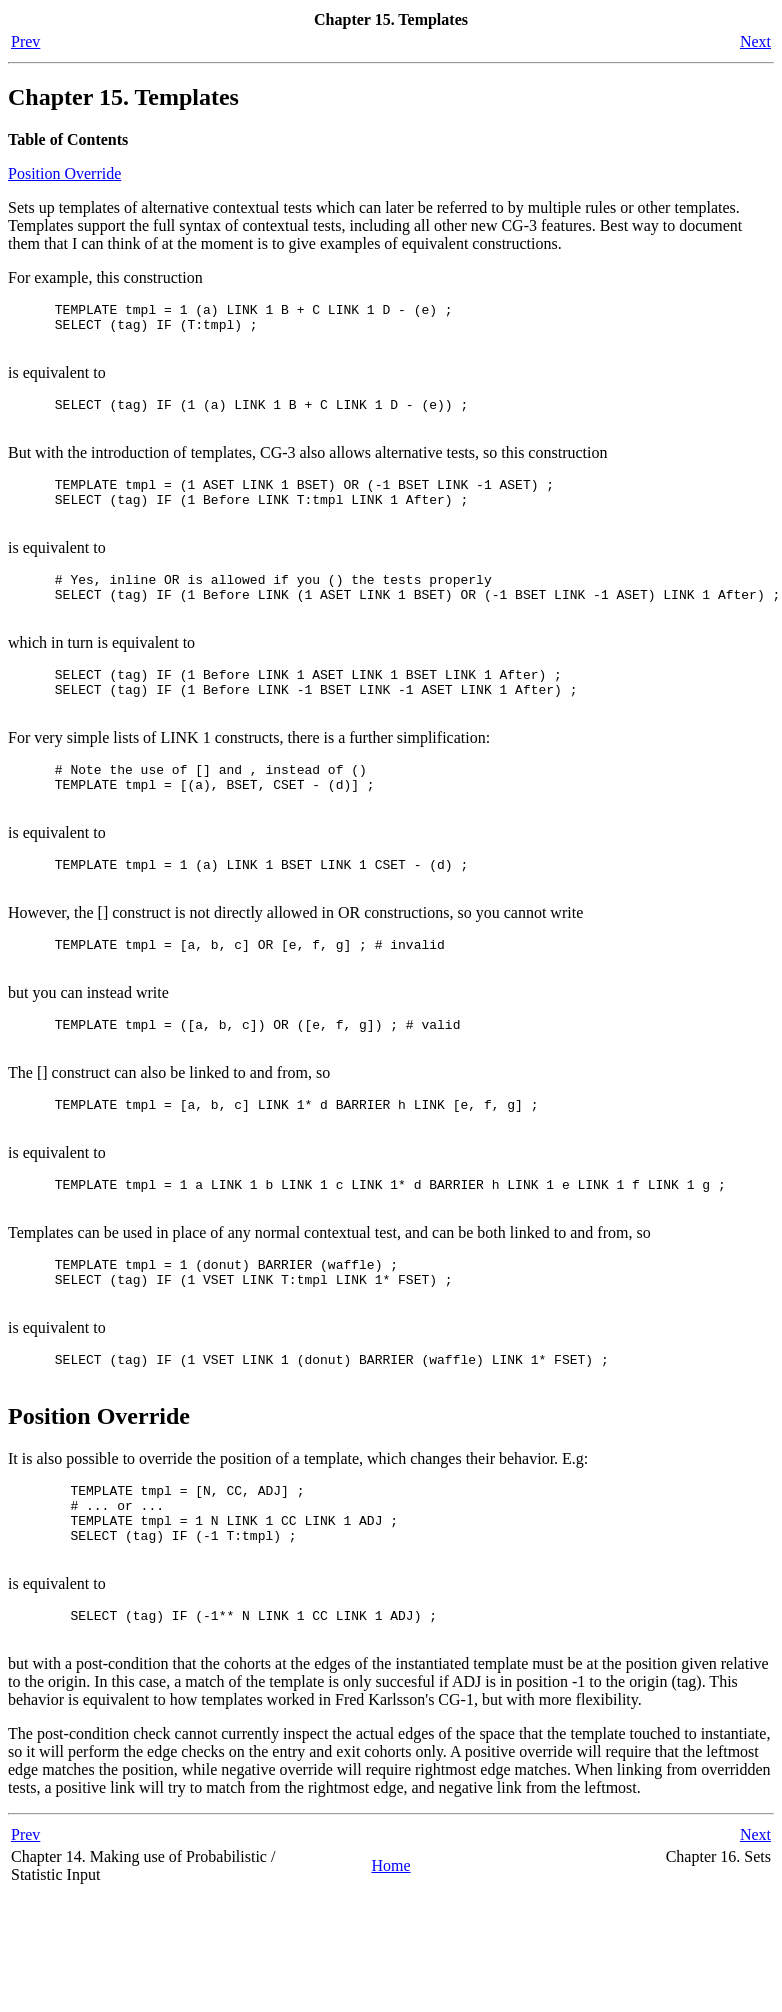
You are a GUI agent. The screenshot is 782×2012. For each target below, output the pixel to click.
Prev (25, 41)
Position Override (64, 173)
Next (755, 41)
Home (390, 1982)
